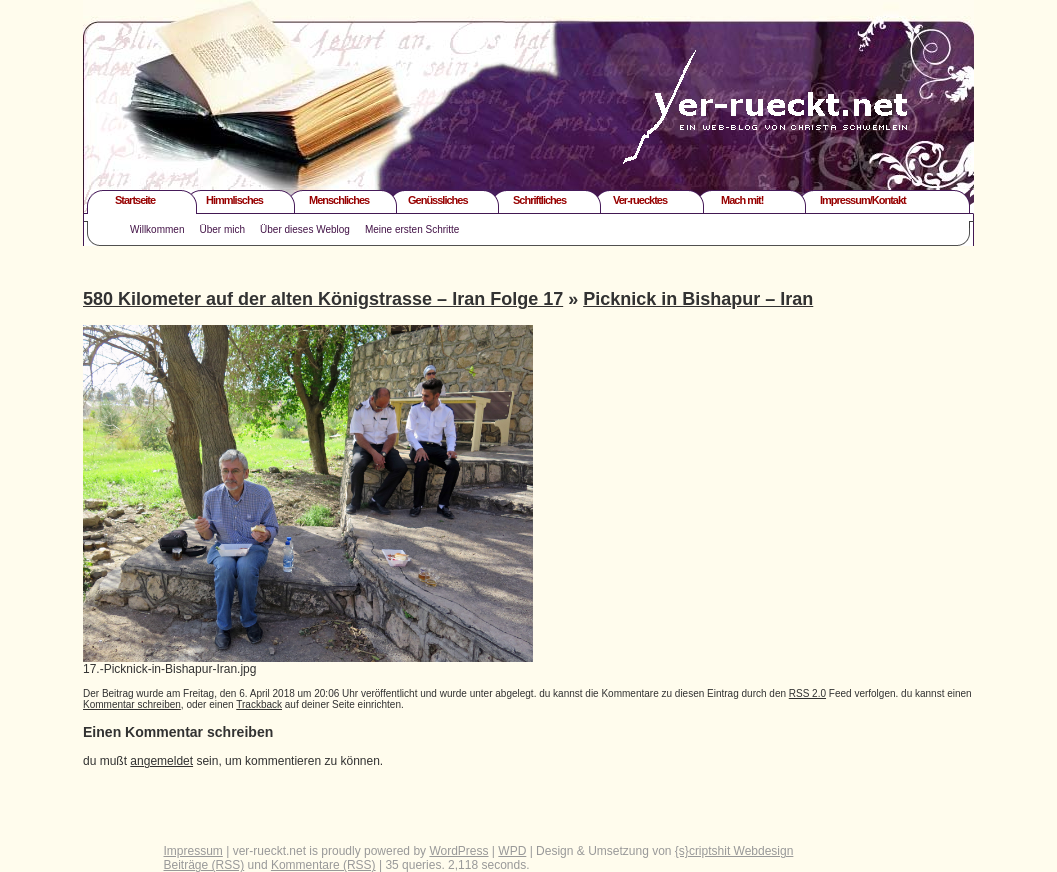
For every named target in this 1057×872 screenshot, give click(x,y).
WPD (512, 851)
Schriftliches (539, 200)
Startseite (135, 200)
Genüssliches (438, 200)
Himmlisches (234, 200)
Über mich (222, 229)
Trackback (259, 704)
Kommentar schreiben (132, 704)
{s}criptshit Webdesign (734, 851)
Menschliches (339, 200)
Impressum (193, 851)
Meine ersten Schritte (412, 229)
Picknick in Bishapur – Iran (698, 299)
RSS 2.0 (807, 693)
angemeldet (161, 761)
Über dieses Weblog (305, 229)
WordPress (458, 851)
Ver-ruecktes (640, 200)
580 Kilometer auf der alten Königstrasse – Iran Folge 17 (323, 299)
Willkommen (157, 229)
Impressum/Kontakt (863, 200)
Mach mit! (742, 200)
